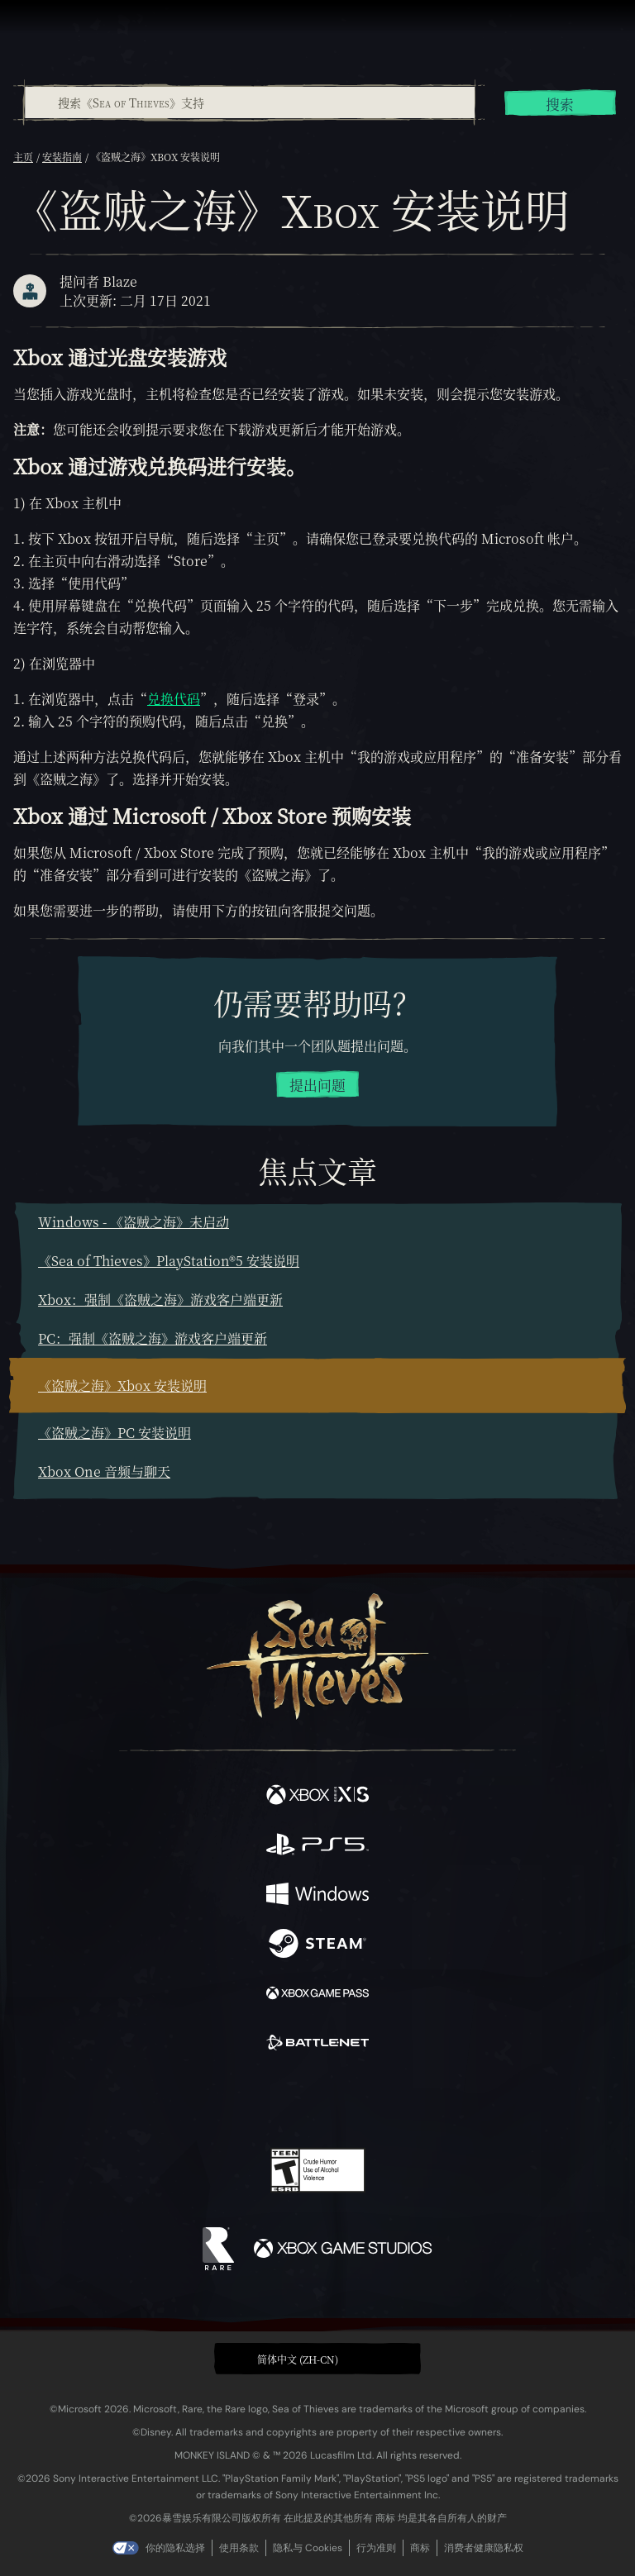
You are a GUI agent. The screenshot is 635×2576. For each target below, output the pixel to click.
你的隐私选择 (175, 2548)
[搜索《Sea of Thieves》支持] (250, 102)
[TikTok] (399, 2101)
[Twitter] (230, 2099)
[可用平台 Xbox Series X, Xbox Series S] (317, 1796)
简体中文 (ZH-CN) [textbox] (297, 2359)
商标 (420, 2548)
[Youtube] (315, 2100)
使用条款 (239, 2548)
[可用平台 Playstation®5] (317, 1846)
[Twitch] (266, 2100)
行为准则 (376, 2548)
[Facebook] (199, 2099)
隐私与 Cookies (307, 2548)
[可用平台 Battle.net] (317, 2044)
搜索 (560, 104)
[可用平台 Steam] (317, 1945)
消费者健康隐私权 (483, 2548)
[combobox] (249, 102)
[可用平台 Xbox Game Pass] (317, 1995)
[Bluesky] (433, 2101)
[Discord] (364, 2100)
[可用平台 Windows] (317, 1896)
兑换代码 (173, 698)
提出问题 (317, 1085)
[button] (317, 2358)
